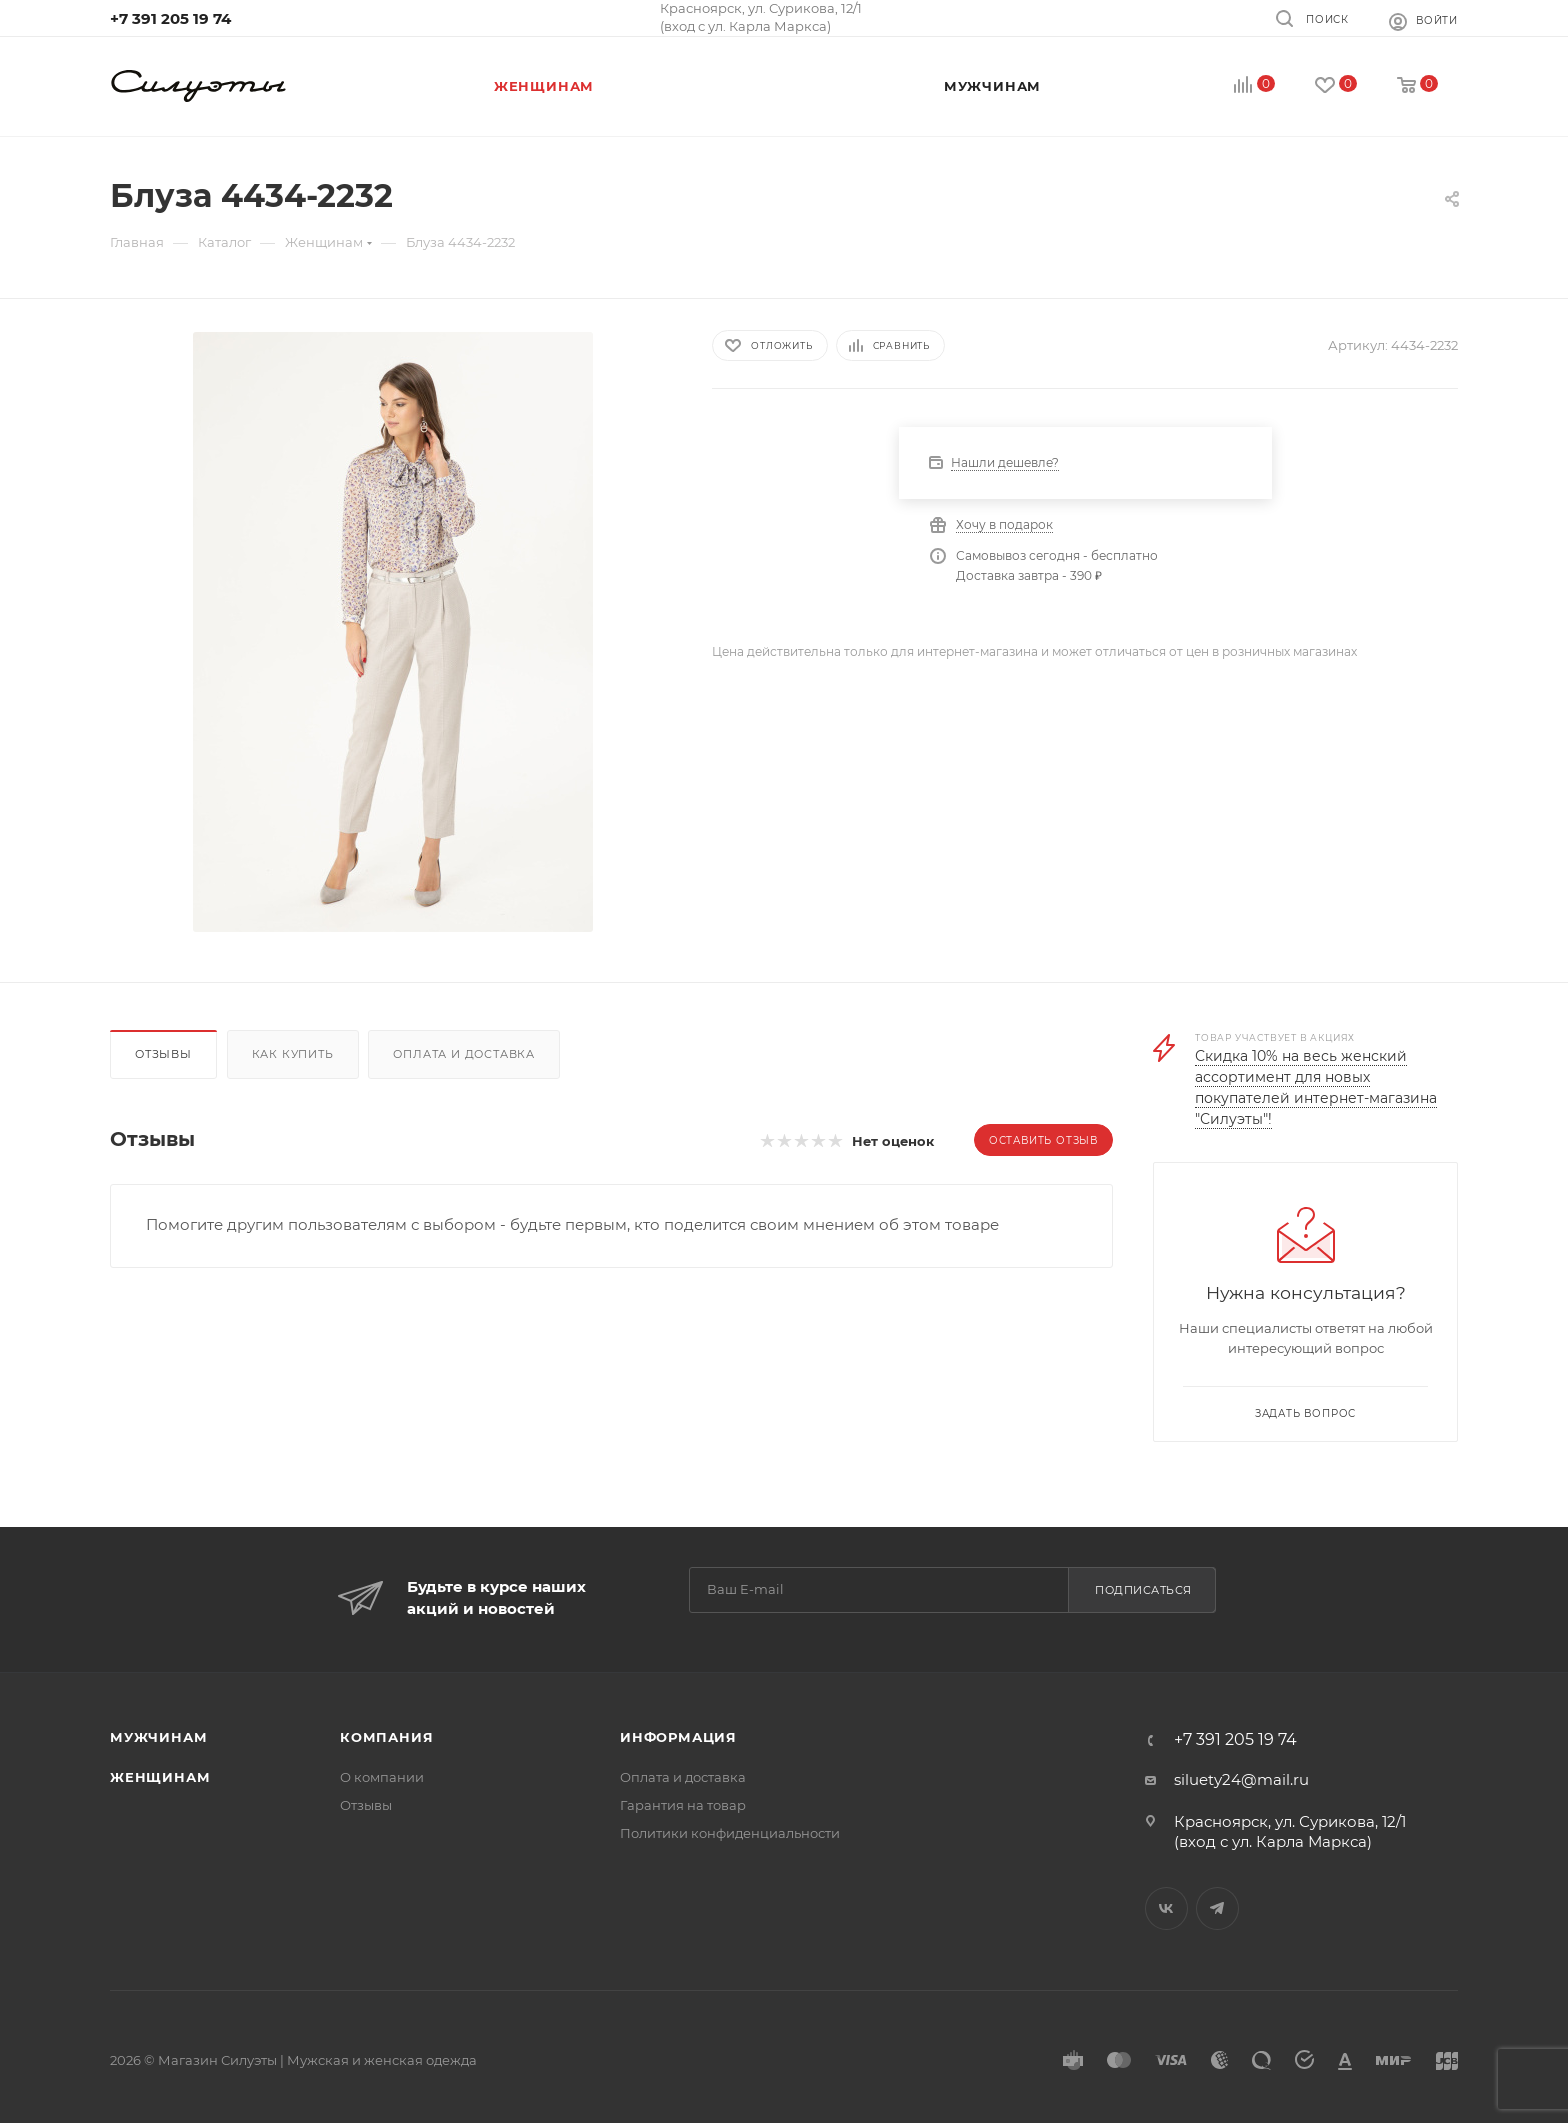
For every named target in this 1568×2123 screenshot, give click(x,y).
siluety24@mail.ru (1241, 1779)
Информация (678, 1737)
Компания (386, 1737)
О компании (382, 1777)
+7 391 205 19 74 (170, 18)
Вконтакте (1166, 1908)
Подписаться (1143, 1590)
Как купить (293, 1054)
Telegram (1217, 1908)
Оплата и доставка (464, 1054)
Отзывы (163, 1054)
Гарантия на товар (683, 1805)
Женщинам (160, 1777)
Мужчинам (158, 1737)
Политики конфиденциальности (730, 1833)
